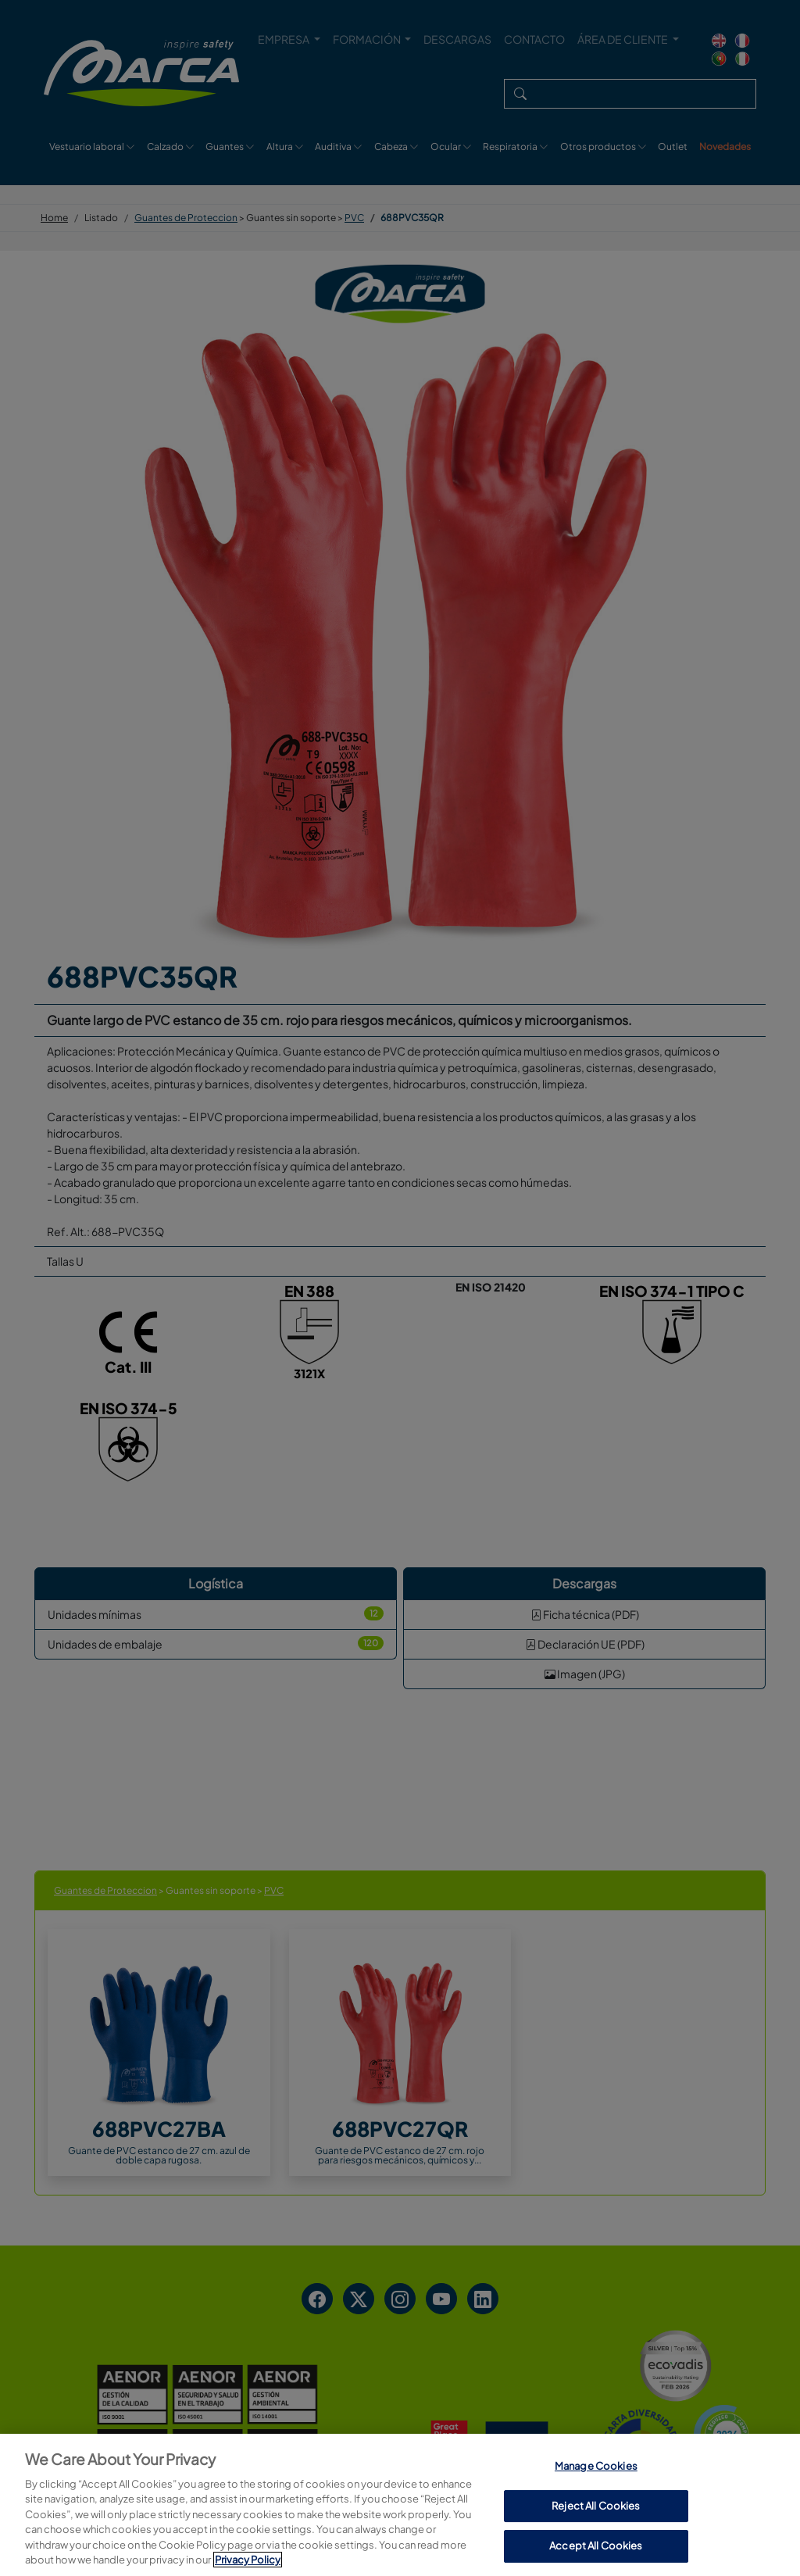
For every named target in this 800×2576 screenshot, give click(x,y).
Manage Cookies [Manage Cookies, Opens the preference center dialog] (596, 2541)
